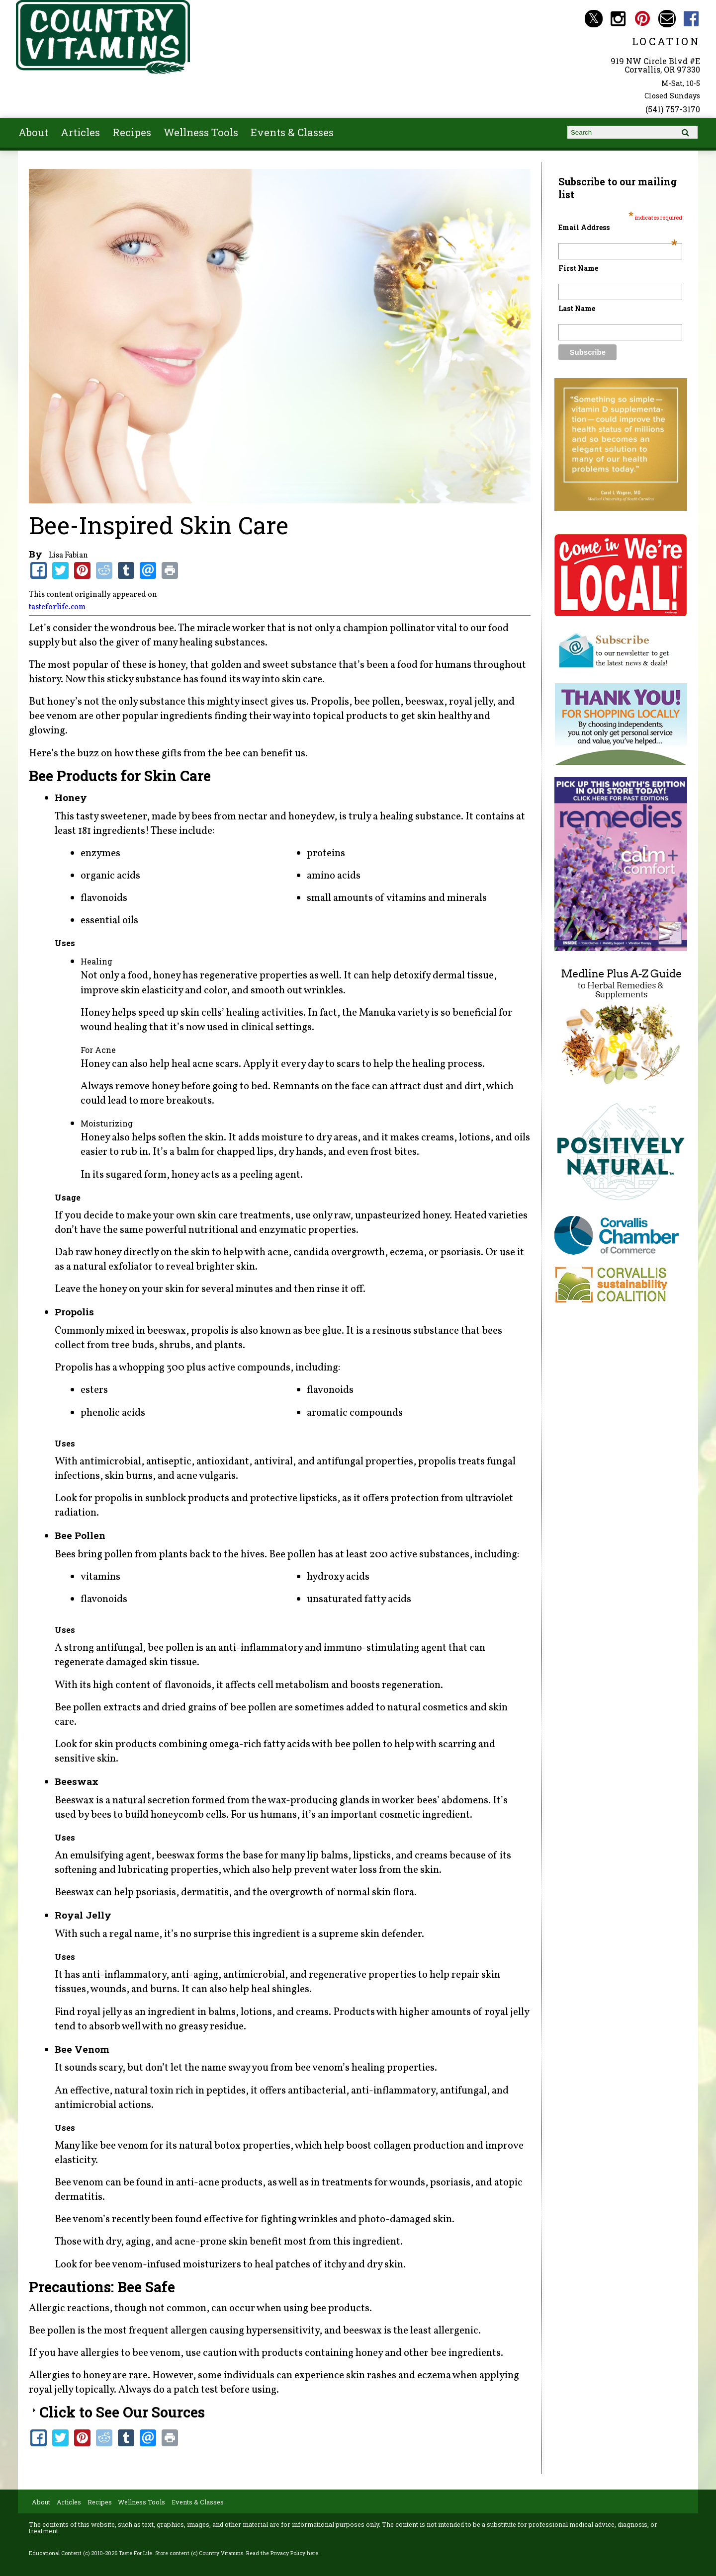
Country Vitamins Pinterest (642, 18)
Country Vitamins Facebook (691, 18)
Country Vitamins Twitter (593, 18)
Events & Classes (292, 132)
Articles (80, 132)
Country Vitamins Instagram (618, 18)
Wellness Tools (201, 132)
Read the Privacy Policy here (282, 2553)
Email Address (617, 227)
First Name (578, 268)
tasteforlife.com (57, 607)
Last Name (576, 308)
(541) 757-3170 (672, 109)
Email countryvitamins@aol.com (667, 18)
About (33, 132)
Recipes (131, 132)
